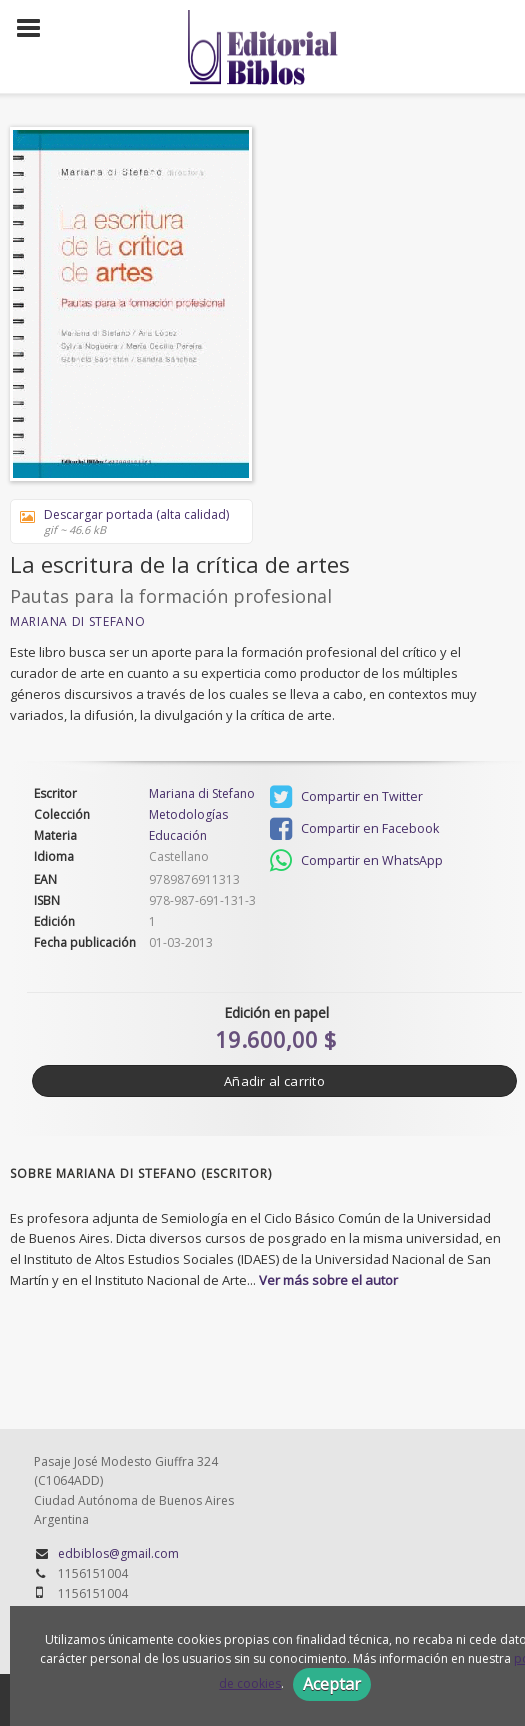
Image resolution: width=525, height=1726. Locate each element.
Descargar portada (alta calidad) (124, 521)
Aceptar (332, 1684)
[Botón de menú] (36, 29)
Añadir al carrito (274, 1081)
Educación (178, 835)
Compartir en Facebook (354, 829)
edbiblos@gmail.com (118, 1553)
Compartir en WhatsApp (356, 861)
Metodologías (188, 815)
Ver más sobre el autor (328, 1280)
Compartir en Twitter (346, 797)
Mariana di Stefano (78, 621)
